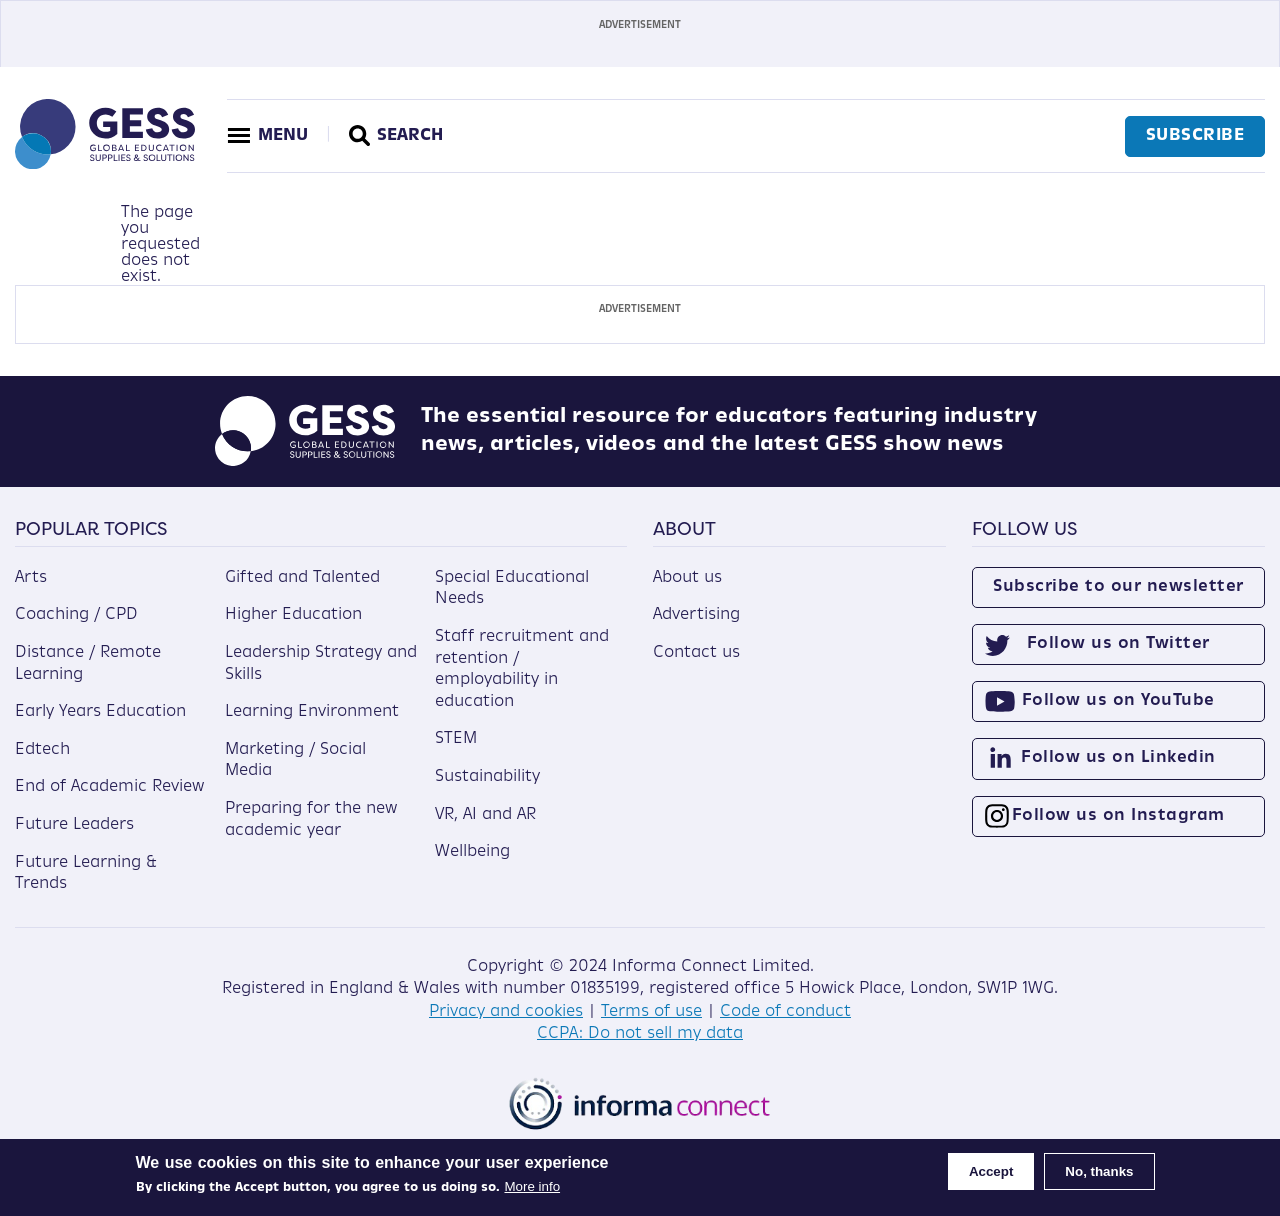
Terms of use (651, 1012)
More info (533, 1186)
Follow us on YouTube (1118, 701)
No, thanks (1099, 1171)
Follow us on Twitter (1118, 644)
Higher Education (293, 615)
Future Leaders (74, 825)
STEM (456, 739)
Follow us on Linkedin (1118, 758)
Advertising (696, 615)
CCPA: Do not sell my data (640, 1034)
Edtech (42, 750)
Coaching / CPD (76, 615)
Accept (991, 1171)
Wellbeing (472, 852)
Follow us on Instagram (1118, 816)
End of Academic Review (109, 787)
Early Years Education (100, 712)
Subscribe (1195, 136)
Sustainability (487, 777)
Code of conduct (785, 1012)
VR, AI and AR (485, 815)
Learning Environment (312, 712)
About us (687, 578)
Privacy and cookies (506, 1012)
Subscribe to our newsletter (1118, 587)
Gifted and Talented (302, 578)
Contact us (696, 653)
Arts (31, 578)
